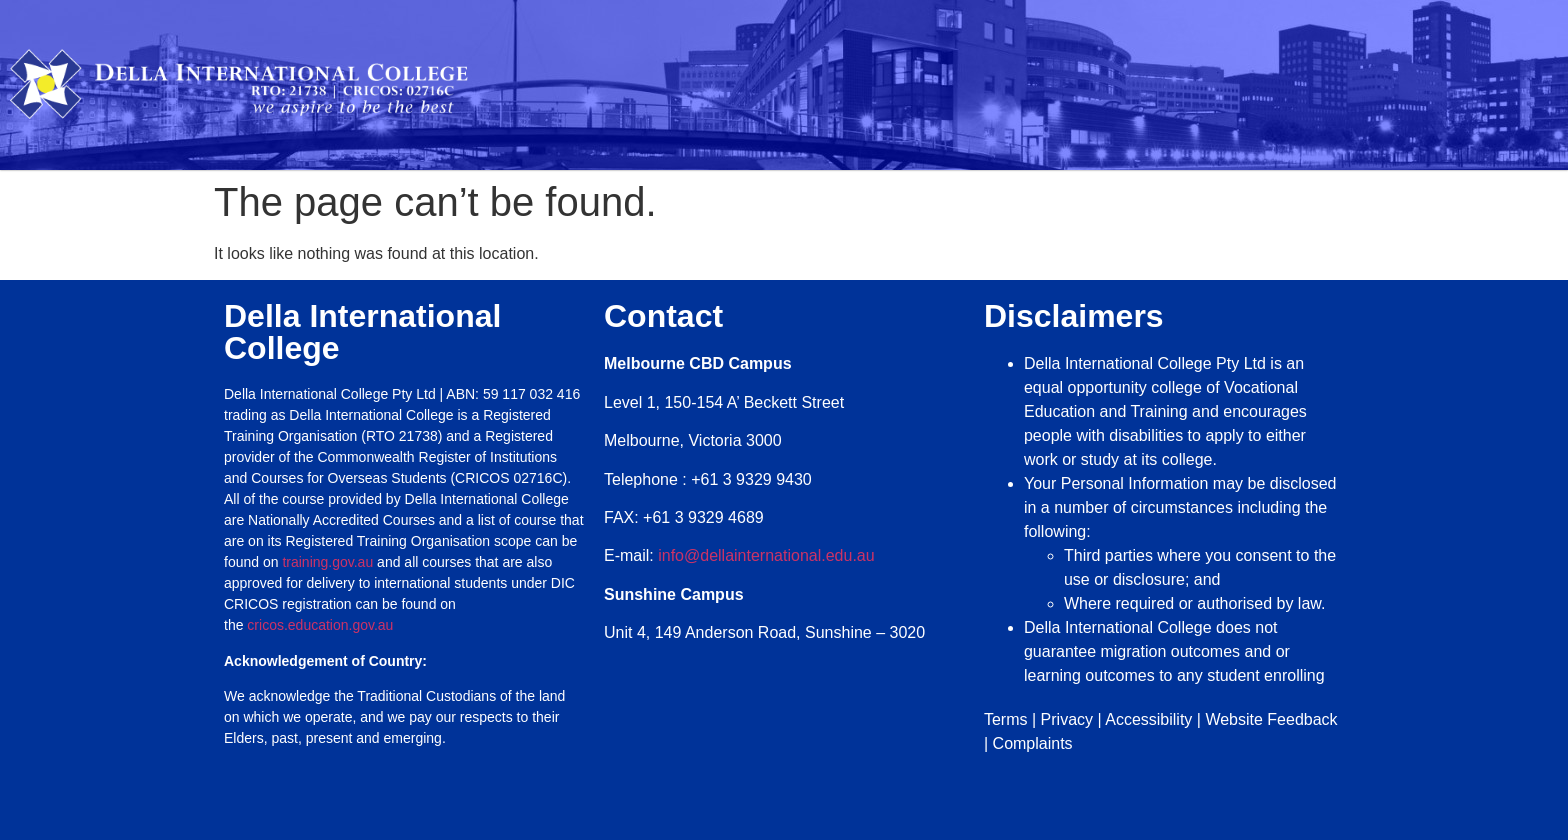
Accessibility (1148, 719)
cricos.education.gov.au (322, 625)
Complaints (1033, 743)
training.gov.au (327, 562)
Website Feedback (1271, 719)
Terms (1006, 719)
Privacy (1067, 719)
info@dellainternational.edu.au (766, 555)
